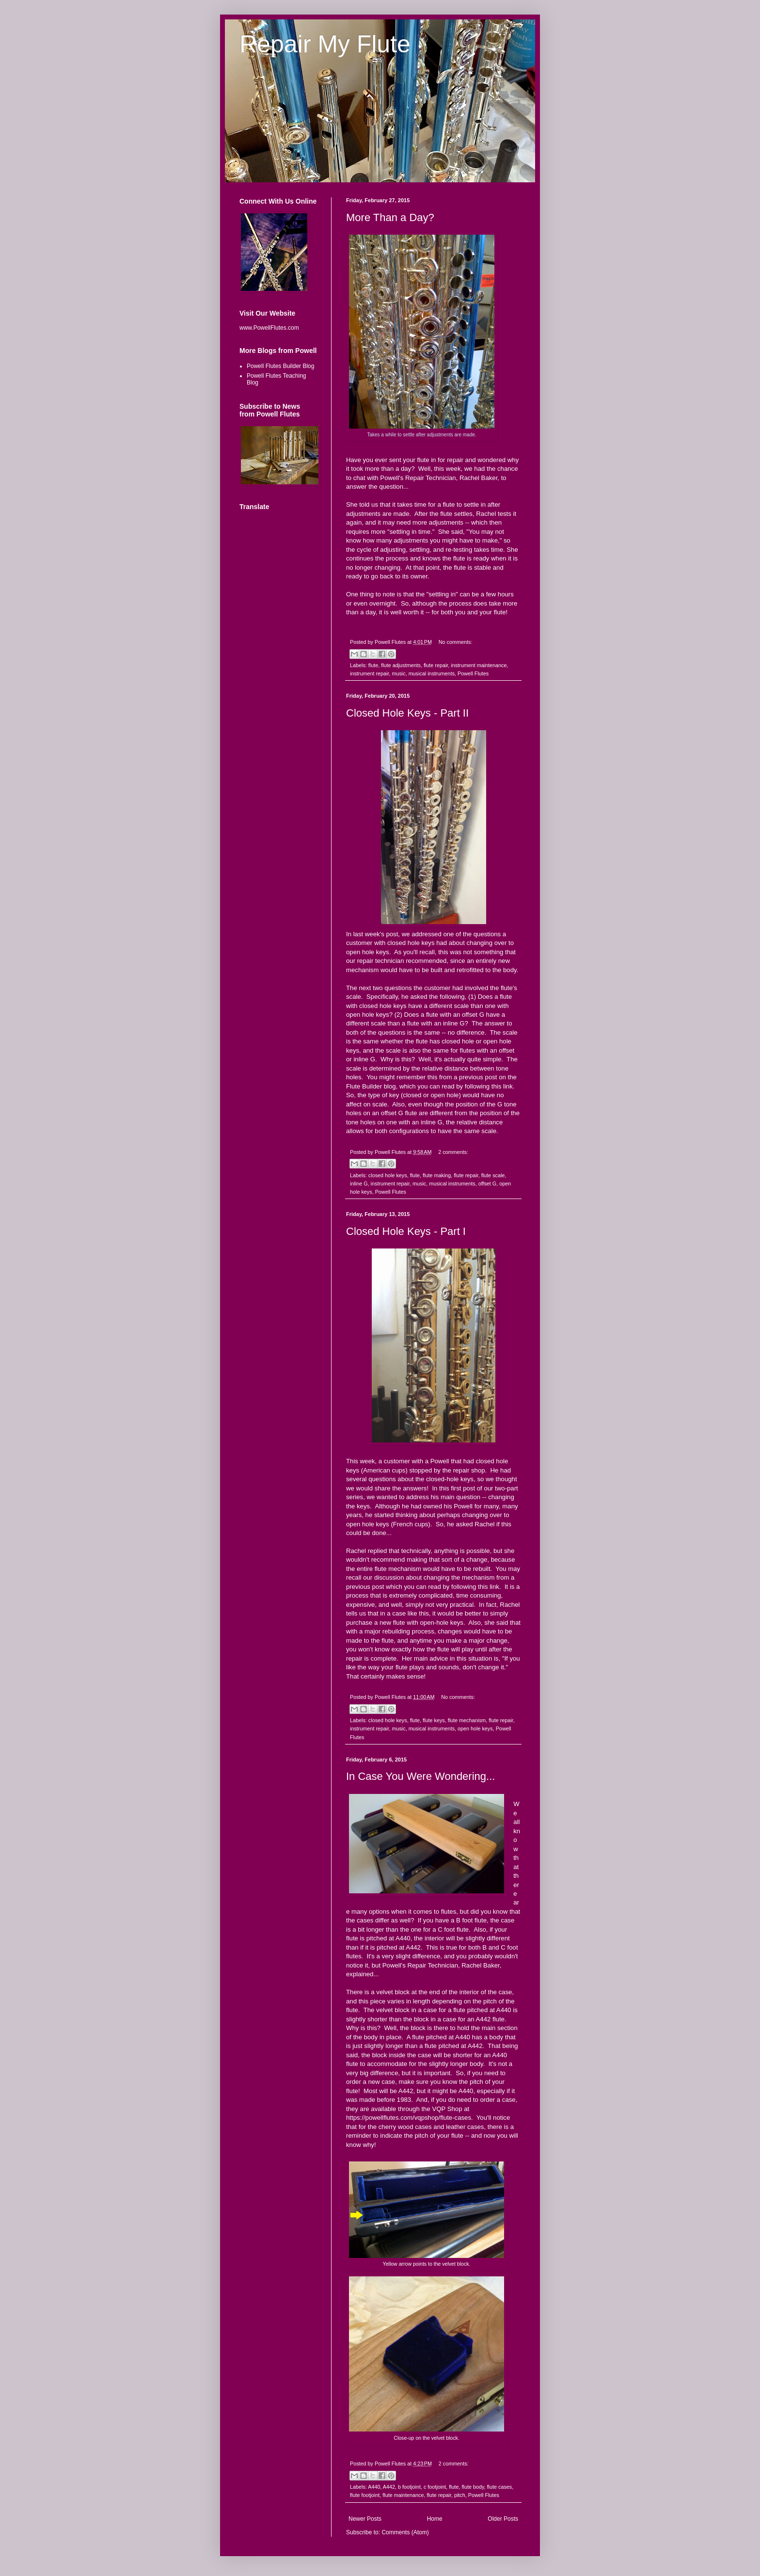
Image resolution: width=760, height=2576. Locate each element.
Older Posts (503, 2518)
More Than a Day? (390, 217)
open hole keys (475, 1728)
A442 (389, 2487)
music (398, 673)
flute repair (436, 665)
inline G (359, 1183)
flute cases (499, 2487)
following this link (489, 1086)
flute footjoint (365, 2495)
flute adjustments (401, 665)
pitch (459, 2495)
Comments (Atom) (404, 2532)
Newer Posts (364, 2518)
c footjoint (435, 2487)
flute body (473, 2487)
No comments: (456, 642)
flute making (437, 1175)
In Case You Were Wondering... (420, 1776)
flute (373, 665)
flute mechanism (467, 1720)
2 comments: (453, 1152)
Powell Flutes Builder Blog (280, 366)
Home (435, 2518)
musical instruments (432, 673)
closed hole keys (387, 1175)
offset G (487, 1183)
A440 (374, 2487)
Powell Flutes (473, 673)
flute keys (434, 1720)
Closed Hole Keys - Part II (407, 713)
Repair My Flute (325, 44)
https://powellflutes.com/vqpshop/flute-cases (408, 2117)
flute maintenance (403, 2495)
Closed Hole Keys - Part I (406, 1231)
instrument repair (369, 673)
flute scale (493, 1175)
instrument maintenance (479, 665)
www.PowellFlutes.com (269, 327)
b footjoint (409, 2487)
